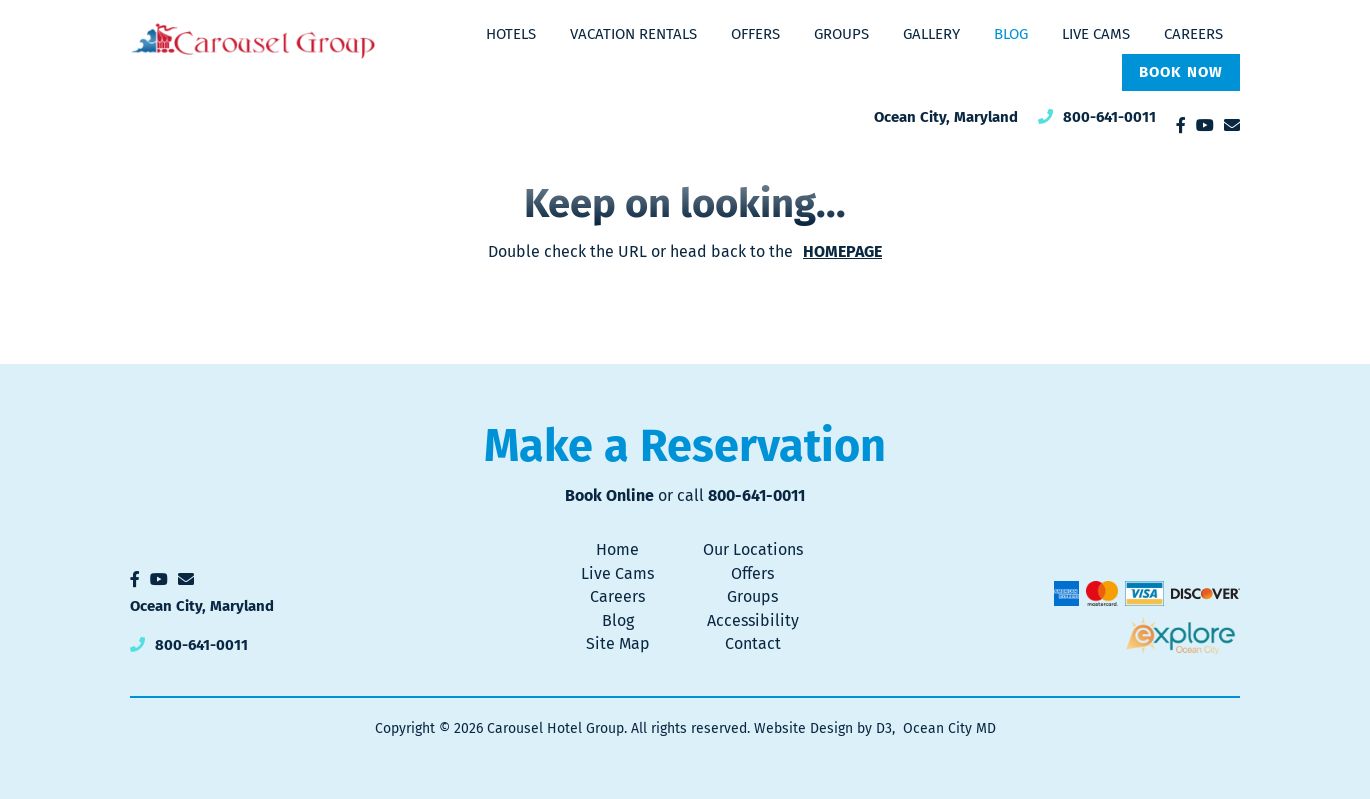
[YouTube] (1205, 125)
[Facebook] (1181, 125)
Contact (753, 643)
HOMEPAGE (842, 251)
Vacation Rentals (633, 34)
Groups (841, 34)
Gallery (931, 34)
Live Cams (1096, 34)
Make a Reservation (685, 446)
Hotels (511, 34)
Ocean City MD (949, 728)
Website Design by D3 (823, 728)
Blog (1011, 34)
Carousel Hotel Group (555, 728)
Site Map (618, 643)
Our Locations (753, 549)
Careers (1193, 34)
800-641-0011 (1109, 117)
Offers (755, 34)
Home (617, 549)
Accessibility (753, 620)
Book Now (1181, 72)
